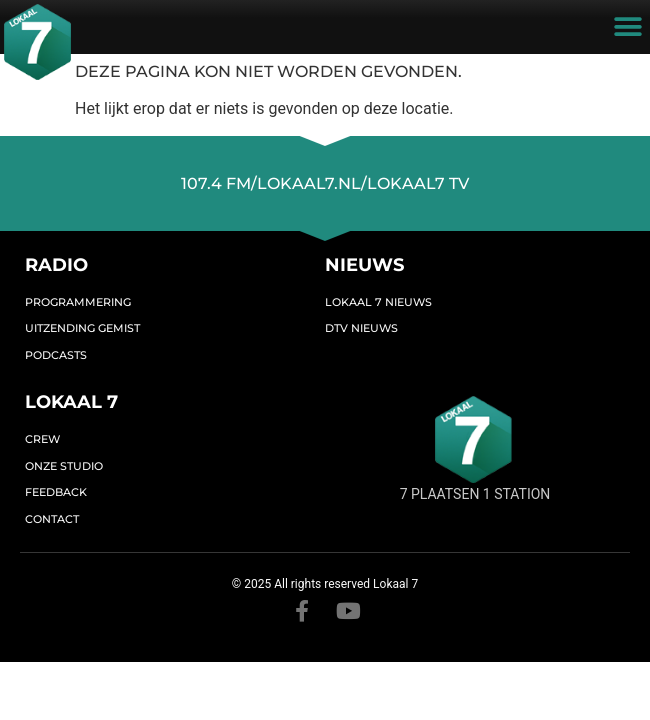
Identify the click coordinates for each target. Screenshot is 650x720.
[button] (627, 27)
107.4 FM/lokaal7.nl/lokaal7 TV (325, 183)
